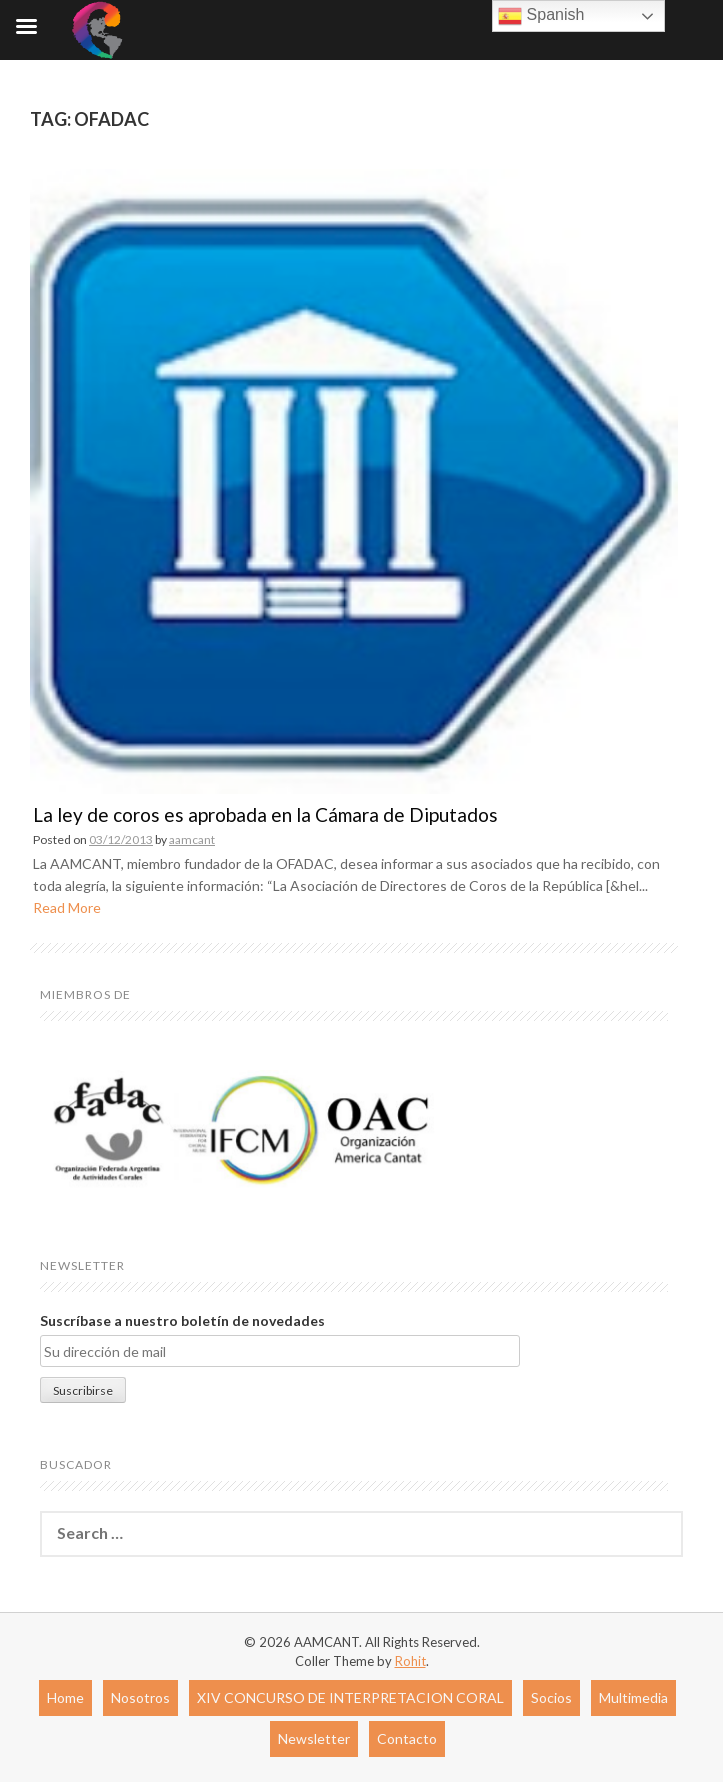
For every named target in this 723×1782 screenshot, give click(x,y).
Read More (67, 907)
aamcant (192, 839)
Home (65, 1697)
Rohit (410, 1661)
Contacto (407, 1738)
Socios (551, 1697)
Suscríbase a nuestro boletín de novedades (182, 1320)
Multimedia (633, 1697)
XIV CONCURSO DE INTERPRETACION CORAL (350, 1697)
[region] (240, 1129)
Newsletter (314, 1738)
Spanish (541, 16)
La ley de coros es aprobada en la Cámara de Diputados (265, 814)
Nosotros (140, 1697)
